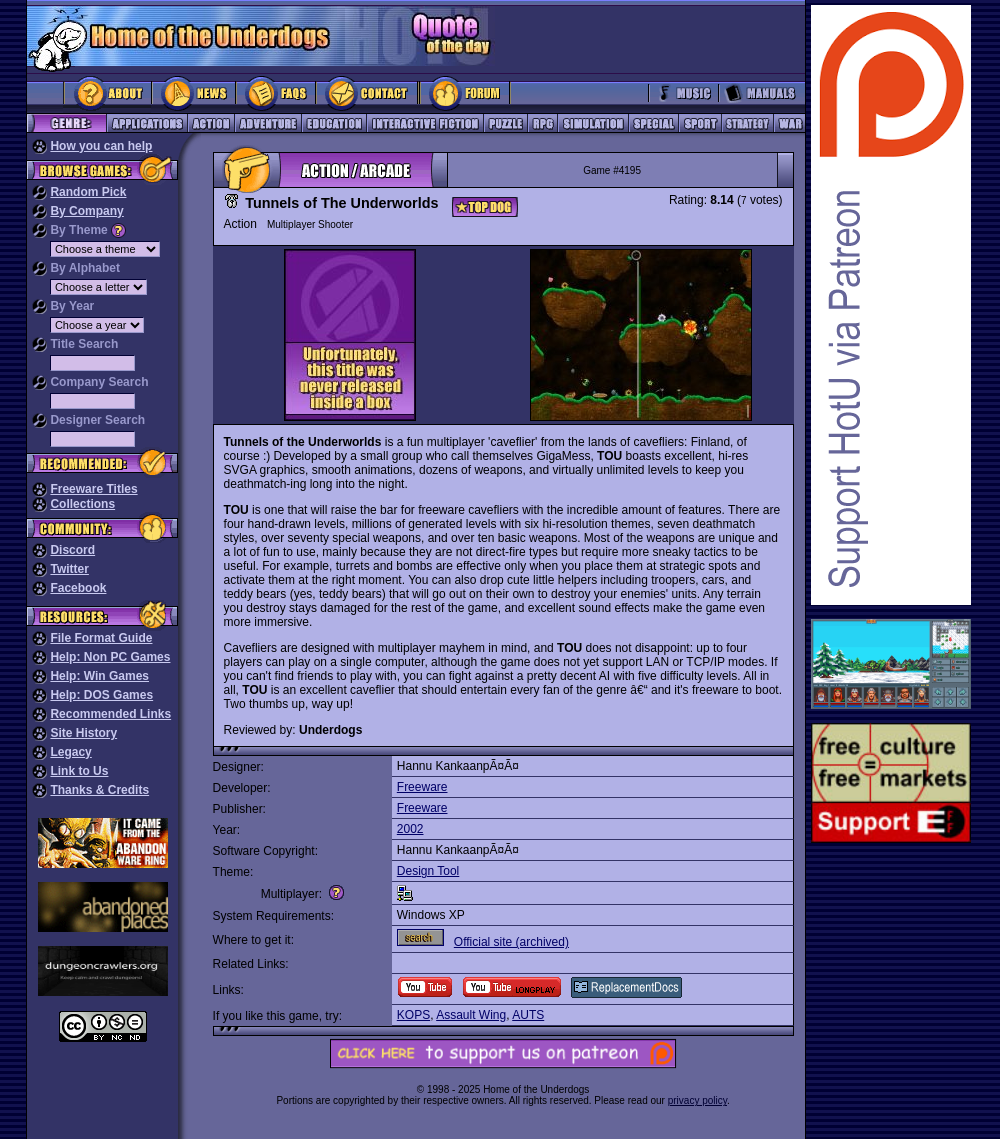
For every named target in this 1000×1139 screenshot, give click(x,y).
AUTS (528, 1015)
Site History (83, 733)
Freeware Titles (93, 489)
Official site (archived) (511, 942)
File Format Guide (101, 638)
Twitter (69, 569)
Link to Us (79, 771)
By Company (86, 211)
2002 (410, 829)
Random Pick (88, 192)
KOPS (413, 1015)
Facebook (78, 588)
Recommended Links (110, 714)
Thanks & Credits (99, 790)
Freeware (422, 787)
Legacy (70, 752)
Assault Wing (471, 1015)
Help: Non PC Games (110, 657)
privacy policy (697, 1100)
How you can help (101, 146)
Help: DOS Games (101, 695)
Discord (72, 550)
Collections (82, 504)
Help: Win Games (99, 676)
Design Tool (428, 871)
